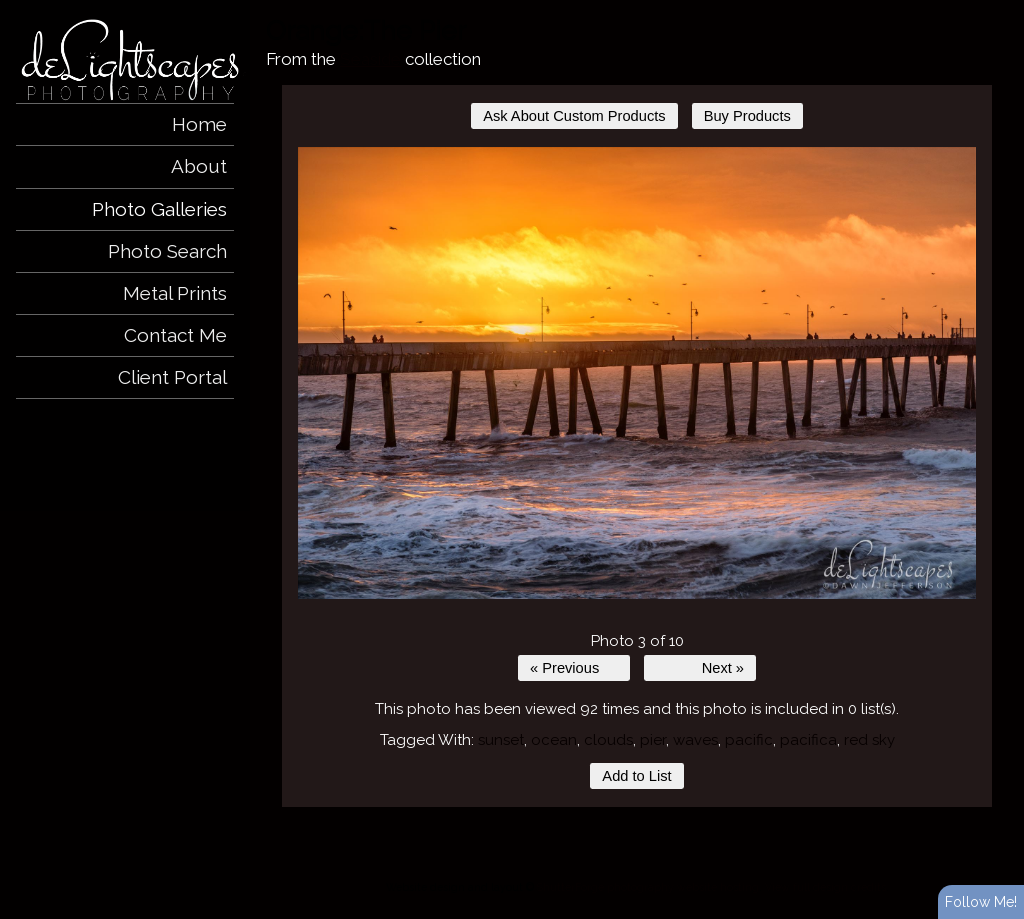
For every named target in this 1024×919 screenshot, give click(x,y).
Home (199, 124)
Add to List (636, 776)
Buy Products (747, 116)
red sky (869, 740)
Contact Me (175, 335)
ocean (554, 740)
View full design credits (825, 887)
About (199, 166)
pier (653, 740)
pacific (749, 740)
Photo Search (167, 251)
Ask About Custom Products (574, 116)
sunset (501, 740)
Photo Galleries (159, 209)
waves (695, 740)
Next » (723, 668)
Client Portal (172, 377)
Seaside (370, 59)
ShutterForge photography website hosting (648, 887)
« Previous (564, 668)
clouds (608, 740)
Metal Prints (175, 293)
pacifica (808, 740)
